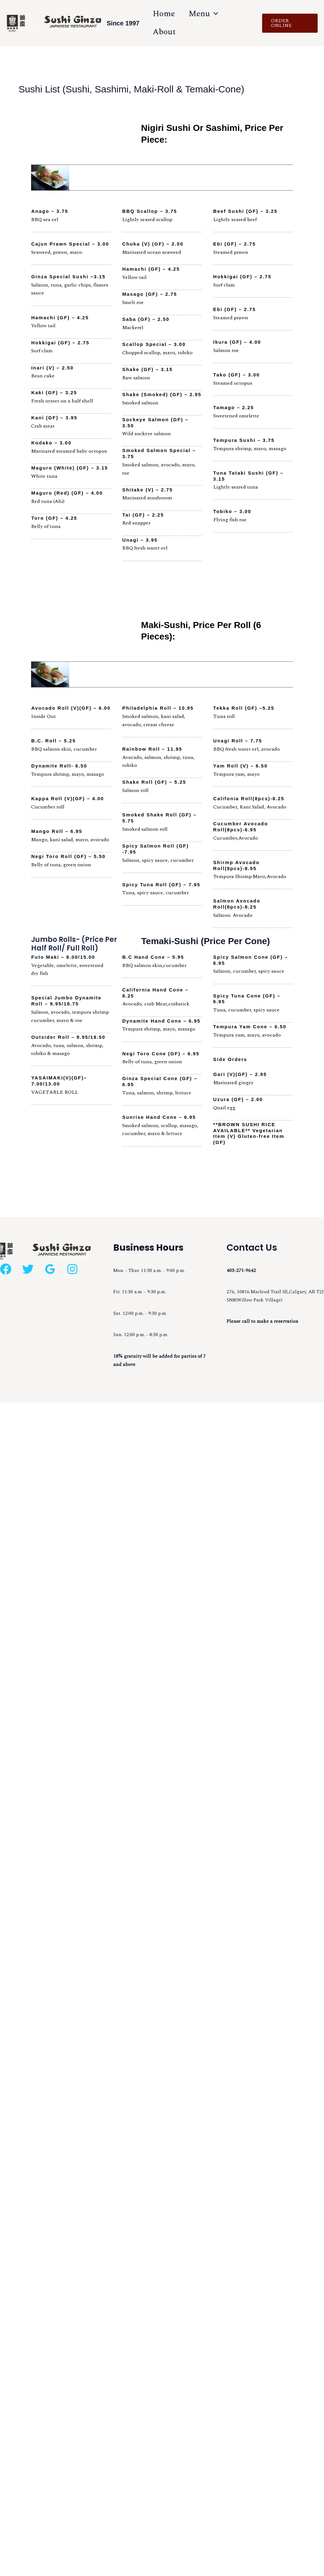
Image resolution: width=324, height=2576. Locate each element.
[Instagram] (72, 1268)
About (165, 31)
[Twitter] (28, 1268)
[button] (291, 23)
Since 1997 (123, 23)
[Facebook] (5, 1268)
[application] (218, 13)
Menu (207, 13)
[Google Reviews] (50, 1268)
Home (165, 13)
